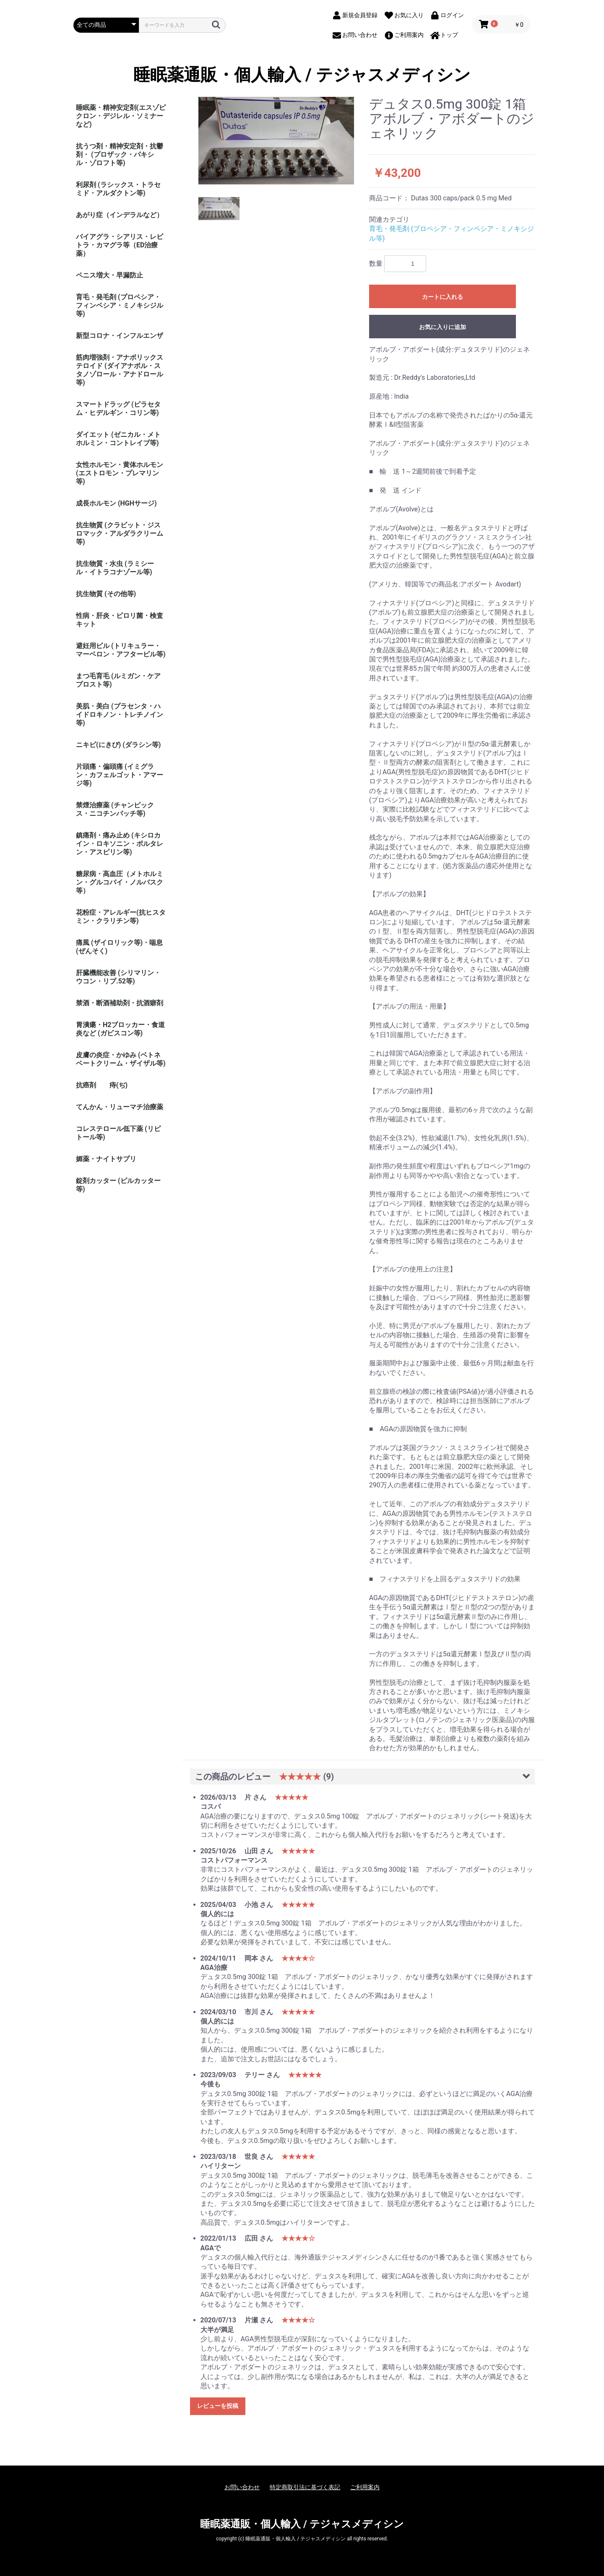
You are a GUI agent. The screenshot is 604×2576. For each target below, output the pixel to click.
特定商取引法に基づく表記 (305, 2487)
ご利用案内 (365, 2487)
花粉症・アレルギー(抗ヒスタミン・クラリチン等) (121, 916)
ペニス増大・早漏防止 (109, 275)
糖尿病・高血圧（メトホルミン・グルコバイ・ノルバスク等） (119, 882)
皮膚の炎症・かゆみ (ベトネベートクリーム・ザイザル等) (121, 1059)
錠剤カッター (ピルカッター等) (118, 1185)
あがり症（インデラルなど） (119, 215)
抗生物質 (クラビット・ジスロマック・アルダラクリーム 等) (119, 533)
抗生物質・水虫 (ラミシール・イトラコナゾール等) (115, 568)
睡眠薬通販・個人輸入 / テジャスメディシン (302, 75)
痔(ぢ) (118, 1085)
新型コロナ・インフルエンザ (119, 336)
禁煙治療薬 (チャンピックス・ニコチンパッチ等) (115, 809)
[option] (276, 140)
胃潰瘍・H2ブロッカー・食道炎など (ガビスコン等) (120, 1029)
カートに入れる (442, 296)
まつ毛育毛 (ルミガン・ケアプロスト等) (118, 680)
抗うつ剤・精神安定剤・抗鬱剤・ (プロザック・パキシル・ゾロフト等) (119, 154)
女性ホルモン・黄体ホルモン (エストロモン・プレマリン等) (119, 473)
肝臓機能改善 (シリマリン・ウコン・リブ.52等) (118, 977)
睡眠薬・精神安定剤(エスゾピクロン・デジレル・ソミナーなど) (121, 116)
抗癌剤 (86, 1085)
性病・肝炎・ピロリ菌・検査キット (119, 620)
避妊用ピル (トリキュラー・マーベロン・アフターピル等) (121, 650)
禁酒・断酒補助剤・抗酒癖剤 (119, 1003)
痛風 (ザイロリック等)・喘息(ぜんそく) (119, 947)
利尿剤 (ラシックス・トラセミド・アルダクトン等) (118, 189)
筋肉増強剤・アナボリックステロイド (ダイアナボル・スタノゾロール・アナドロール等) (119, 370)
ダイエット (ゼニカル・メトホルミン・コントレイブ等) (118, 439)
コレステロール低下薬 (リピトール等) (118, 1133)
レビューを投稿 (217, 2405)
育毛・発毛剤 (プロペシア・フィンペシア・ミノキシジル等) (119, 305)
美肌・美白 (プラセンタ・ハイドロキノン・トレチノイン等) (119, 714)
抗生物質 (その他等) (106, 594)
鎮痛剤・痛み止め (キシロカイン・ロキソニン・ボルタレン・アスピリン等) (119, 843)
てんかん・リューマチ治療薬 (119, 1107)
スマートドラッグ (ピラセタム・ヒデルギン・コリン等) (118, 408)
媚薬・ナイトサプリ (106, 1159)
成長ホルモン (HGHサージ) (116, 503)
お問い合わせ (242, 2487)
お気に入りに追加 (442, 327)
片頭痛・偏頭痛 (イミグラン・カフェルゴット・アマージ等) (119, 775)
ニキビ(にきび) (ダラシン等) (118, 745)
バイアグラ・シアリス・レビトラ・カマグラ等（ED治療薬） (119, 245)
